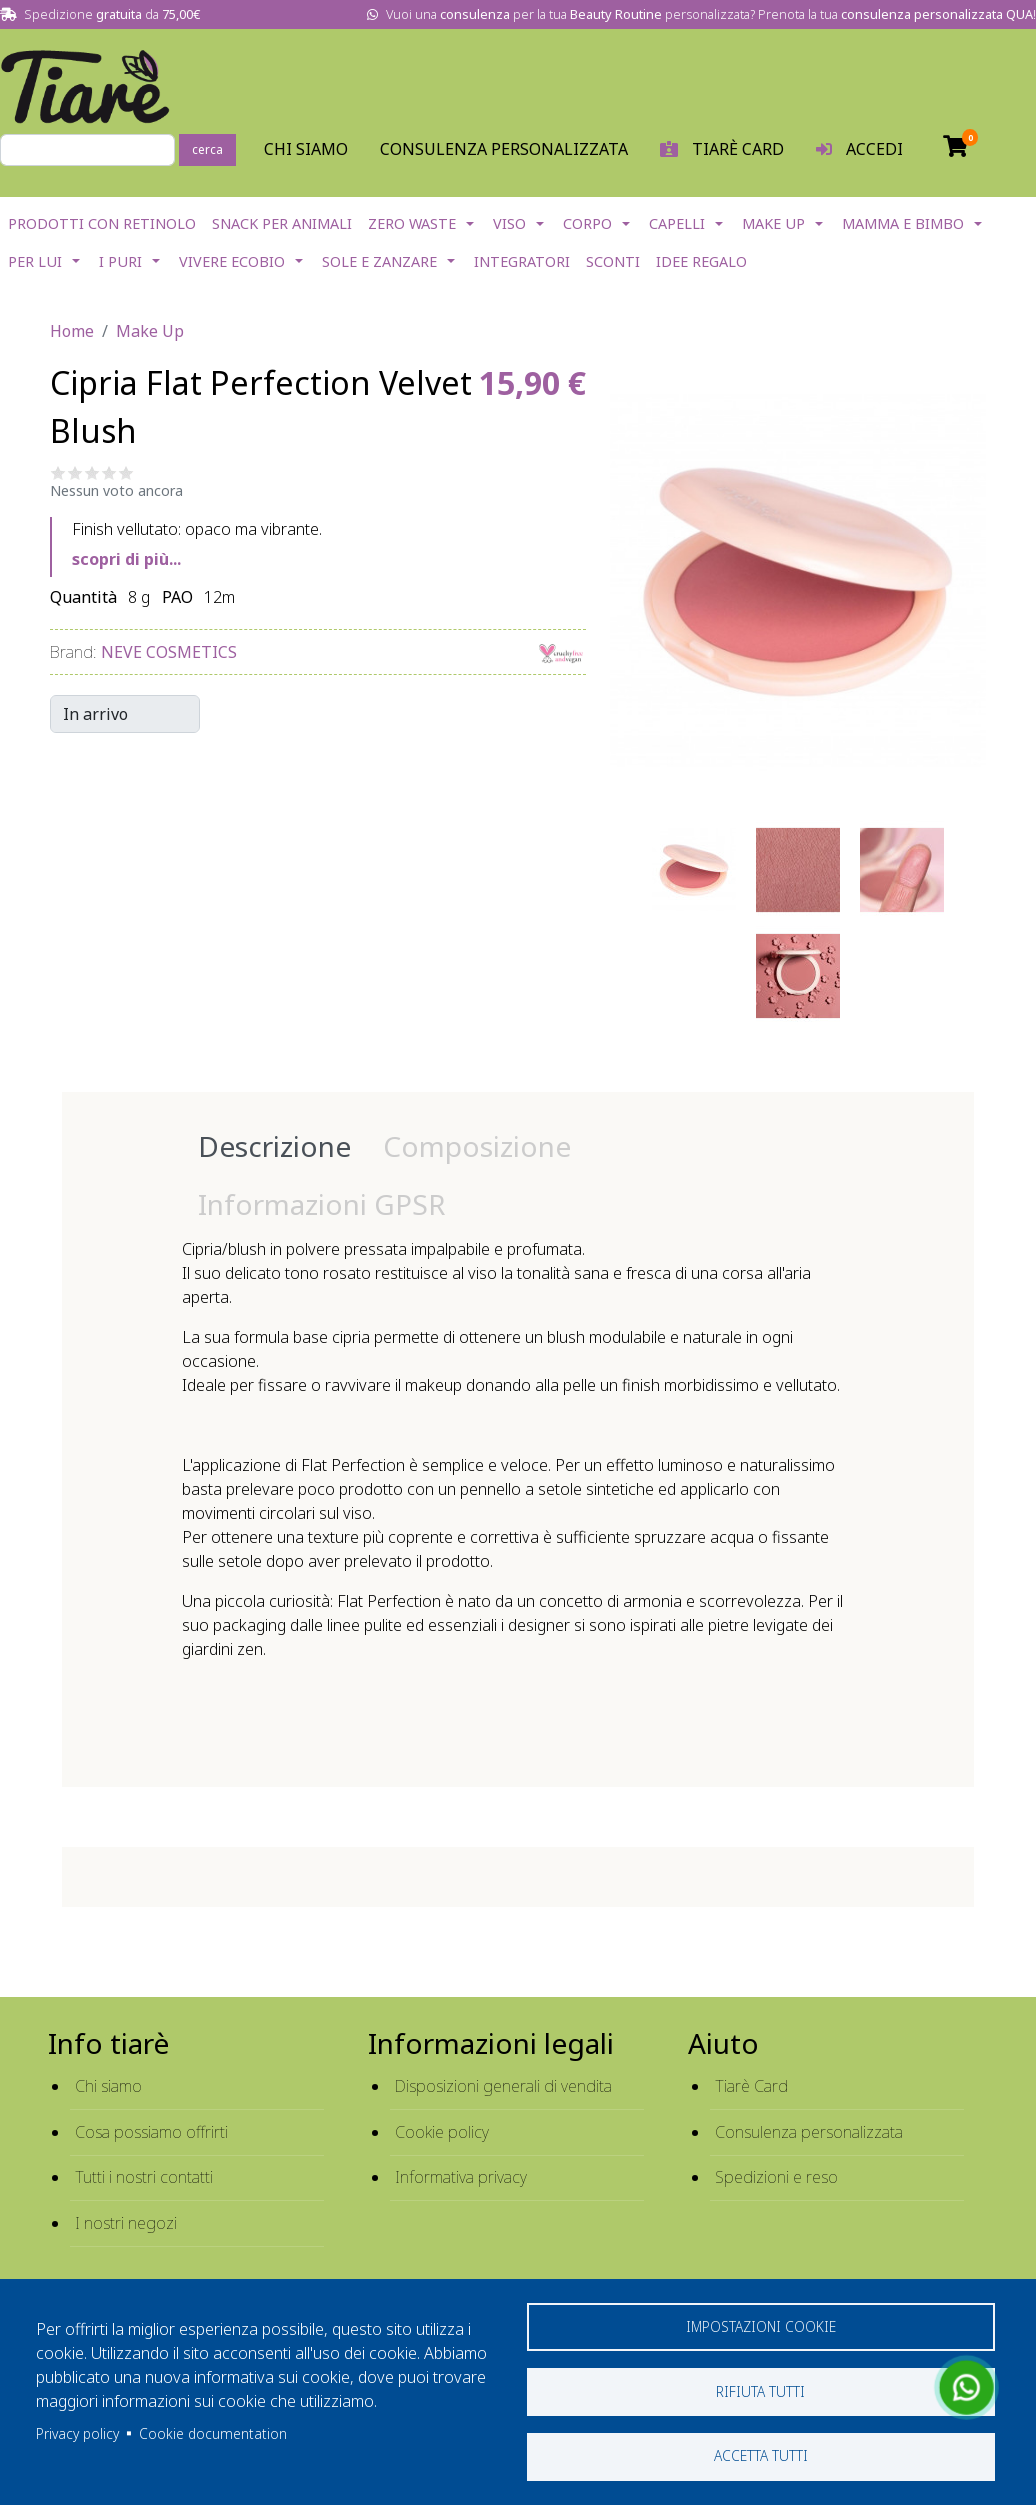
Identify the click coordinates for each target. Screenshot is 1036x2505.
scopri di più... (126, 559)
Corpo (587, 223)
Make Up (773, 223)
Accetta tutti (761, 2455)
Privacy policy (77, 2432)
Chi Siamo (306, 149)
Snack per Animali (282, 223)
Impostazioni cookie (761, 2325)
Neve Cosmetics (169, 652)
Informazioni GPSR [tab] (321, 1204)
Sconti (613, 261)
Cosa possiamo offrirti (151, 2132)
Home (72, 331)
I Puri (120, 261)
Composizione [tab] (477, 1146)
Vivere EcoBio (232, 261)
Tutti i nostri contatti (144, 2177)
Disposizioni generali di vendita (503, 2086)
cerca (207, 149)
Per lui (35, 261)
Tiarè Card (751, 2086)
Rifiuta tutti (760, 2390)
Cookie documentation (213, 2432)
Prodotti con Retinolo (102, 223)
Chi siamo (108, 2086)
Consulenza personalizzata (504, 149)
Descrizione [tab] (274, 1146)
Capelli (677, 223)
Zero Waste (412, 223)
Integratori (522, 261)
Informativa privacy (461, 2177)
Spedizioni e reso (776, 2177)
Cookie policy (442, 2132)
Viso (509, 223)
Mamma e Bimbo (903, 223)
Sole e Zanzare (379, 261)
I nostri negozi (126, 2223)
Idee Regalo (701, 261)
